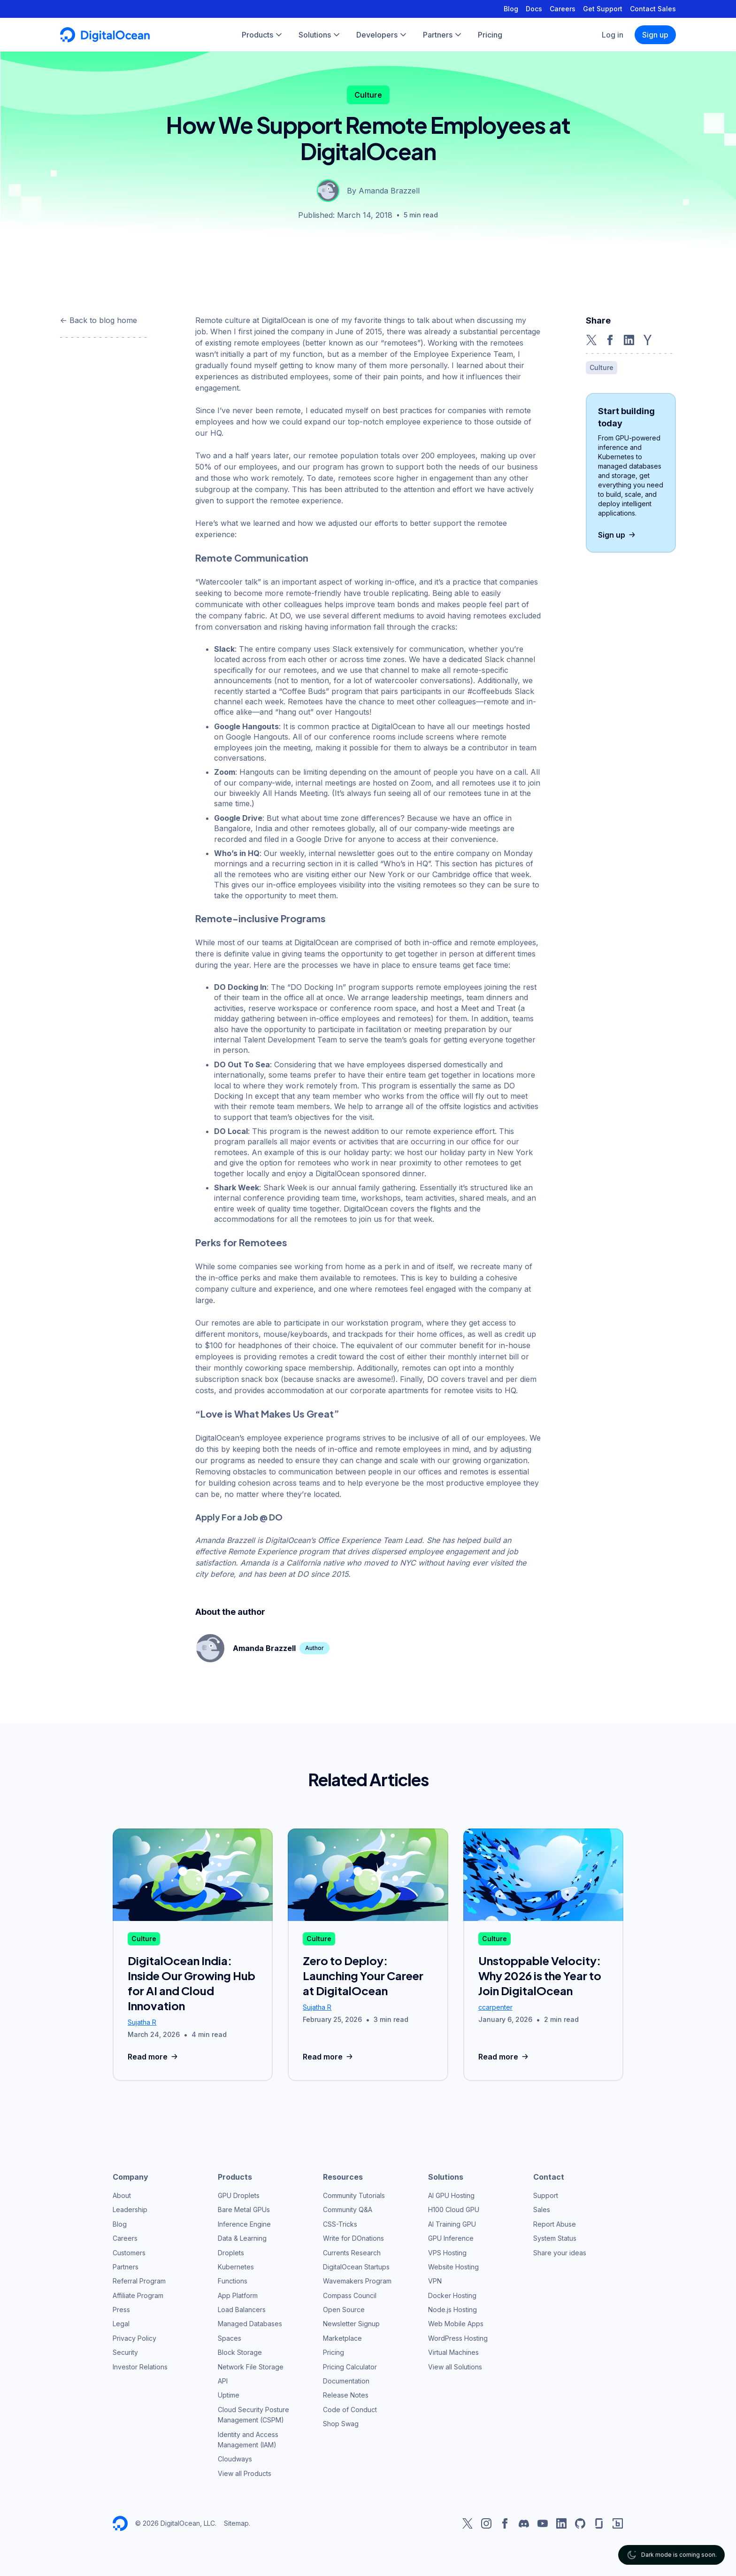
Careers (562, 9)
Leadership (130, 2210)
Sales (541, 2210)
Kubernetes (236, 2267)
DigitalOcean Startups (356, 2267)
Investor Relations (140, 2367)
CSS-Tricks (340, 2224)
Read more (154, 2056)
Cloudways (235, 2459)
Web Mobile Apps (455, 2324)
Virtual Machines (453, 2352)
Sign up (655, 34)
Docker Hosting (452, 2295)
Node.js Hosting (452, 2310)
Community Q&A (347, 2210)
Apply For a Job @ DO (239, 1517)
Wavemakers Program (357, 2281)
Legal (121, 2324)
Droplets (231, 2253)
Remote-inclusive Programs (260, 918)
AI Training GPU (452, 2224)
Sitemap (236, 2523)
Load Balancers (242, 2310)
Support (545, 2195)
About (122, 2195)
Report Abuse (554, 2224)
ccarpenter (495, 2007)
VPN (435, 2281)
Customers (129, 2253)
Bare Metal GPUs (244, 2210)
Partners (125, 2267)
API (223, 2381)
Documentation (346, 2381)
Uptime (228, 2395)
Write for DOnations (353, 2238)
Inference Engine (244, 2224)
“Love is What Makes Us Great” (267, 1413)
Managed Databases (250, 2324)
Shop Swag (341, 2424)
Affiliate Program (138, 2295)
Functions (232, 2281)
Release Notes (345, 2395)
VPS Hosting (447, 2253)
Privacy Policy (134, 2338)
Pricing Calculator (350, 2367)
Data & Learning (242, 2238)
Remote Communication (251, 557)
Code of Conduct (350, 2410)
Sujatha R (142, 2022)
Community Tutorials (354, 2195)
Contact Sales (653, 9)
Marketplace (342, 2338)
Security (125, 2352)
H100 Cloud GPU (453, 2210)
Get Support (602, 9)
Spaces (229, 2338)
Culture (368, 95)
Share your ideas (559, 2253)
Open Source (344, 2310)
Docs (534, 9)
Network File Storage (251, 2367)
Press (121, 2310)
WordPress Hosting (458, 2338)
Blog (511, 9)
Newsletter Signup (351, 2324)
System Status (554, 2238)
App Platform (238, 2295)
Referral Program (139, 2281)
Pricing (333, 2352)
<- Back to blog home (98, 320)
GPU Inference (451, 2238)
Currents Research (352, 2253)
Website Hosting (453, 2267)
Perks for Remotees (241, 1242)
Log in (612, 34)
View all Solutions (455, 2367)
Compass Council (349, 2295)
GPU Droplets (239, 2195)
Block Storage (240, 2352)
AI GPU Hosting (451, 2195)
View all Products (244, 2473)
